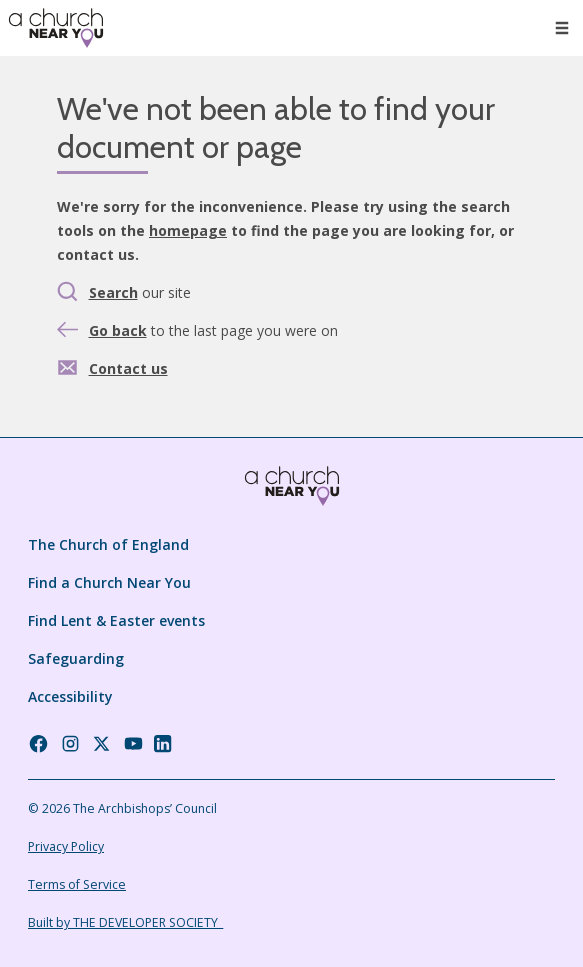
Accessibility (70, 696)
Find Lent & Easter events (116, 620)
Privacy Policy (66, 846)
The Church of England (108, 544)
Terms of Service (77, 884)
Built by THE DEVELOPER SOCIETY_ (125, 922)
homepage (188, 230)
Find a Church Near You (109, 582)
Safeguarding (76, 658)
